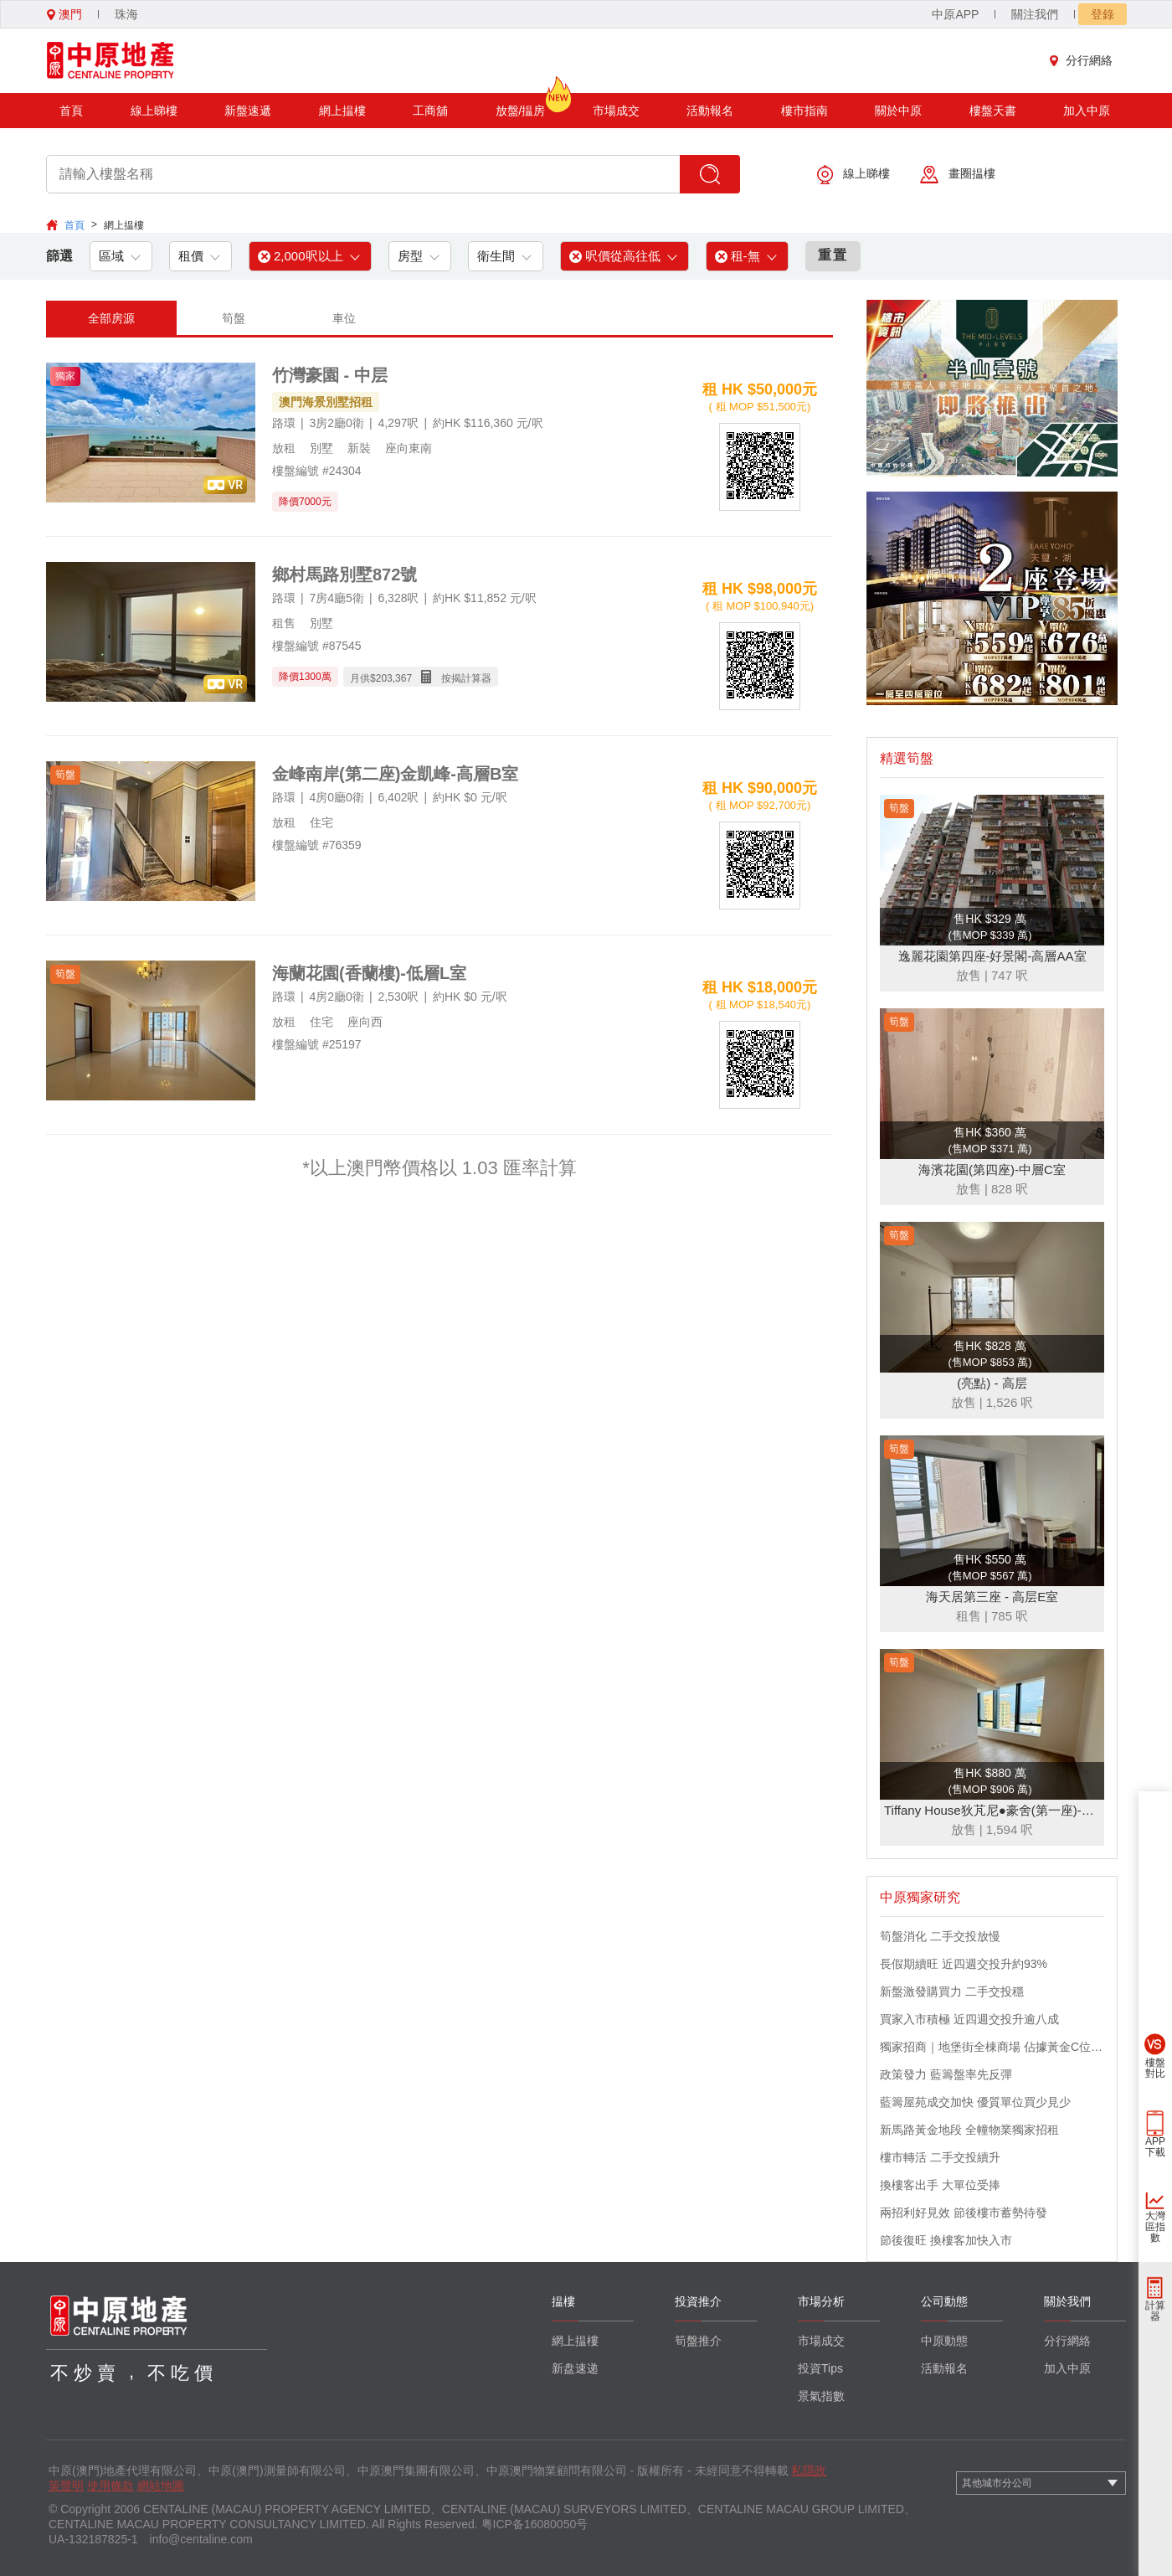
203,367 (394, 678)
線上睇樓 (154, 110)
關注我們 (1034, 14)
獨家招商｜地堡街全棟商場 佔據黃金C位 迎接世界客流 (992, 2046)
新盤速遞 (247, 110)
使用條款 (110, 2485)
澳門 (64, 14)
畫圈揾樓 (957, 174)
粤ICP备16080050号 (535, 2524)
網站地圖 (160, 2485)
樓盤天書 (992, 110)
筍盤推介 (698, 2340)
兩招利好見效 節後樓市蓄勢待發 (963, 2212)
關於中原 (898, 110)
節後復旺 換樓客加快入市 (946, 2240)
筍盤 (233, 318)
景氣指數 (821, 2396)
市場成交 (616, 110)
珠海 (126, 14)
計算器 (1155, 2311)
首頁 (71, 110)
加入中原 (1086, 110)
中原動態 (944, 2340)
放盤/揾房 (521, 105)
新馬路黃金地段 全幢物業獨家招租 (969, 2129)
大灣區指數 (1155, 2227)
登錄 (1102, 14)
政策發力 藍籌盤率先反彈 (946, 2074)
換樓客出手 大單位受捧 (940, 2185)
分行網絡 (1085, 60)
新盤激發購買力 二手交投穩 (952, 1991)
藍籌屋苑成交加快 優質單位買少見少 (975, 2102)
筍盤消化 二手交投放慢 (940, 1936)
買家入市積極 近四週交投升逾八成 (969, 2019)
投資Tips (820, 2368)
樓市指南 (804, 110)
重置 (833, 255)
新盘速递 (575, 2368)
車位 (344, 318)
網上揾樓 (342, 110)
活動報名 (709, 110)
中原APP (955, 14)
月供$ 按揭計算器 (420, 677)
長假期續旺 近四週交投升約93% (963, 1964)
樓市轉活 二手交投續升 (940, 2157)
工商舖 (430, 110)
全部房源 (111, 318)
